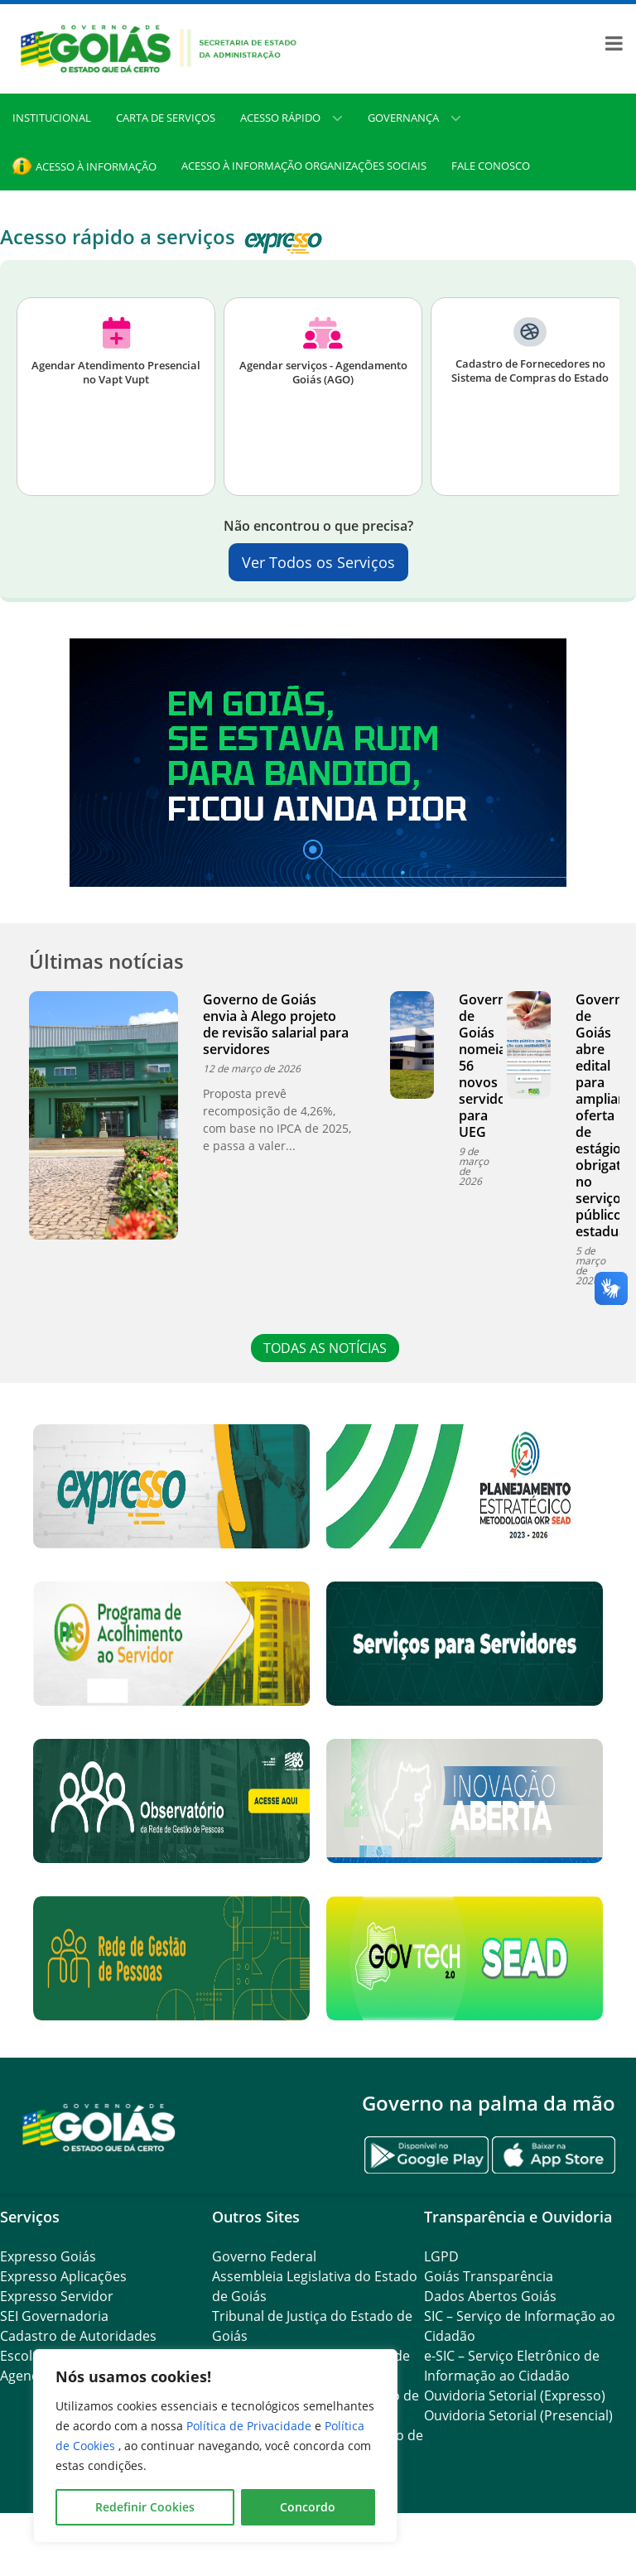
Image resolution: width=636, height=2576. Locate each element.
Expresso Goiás (48, 2256)
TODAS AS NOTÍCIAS (326, 1348)
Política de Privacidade (250, 2426)
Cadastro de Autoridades (78, 2336)
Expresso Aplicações (63, 2276)
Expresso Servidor (56, 2296)
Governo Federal (264, 2256)
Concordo (307, 2507)
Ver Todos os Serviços (318, 562)
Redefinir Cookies (145, 2507)
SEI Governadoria (54, 2316)
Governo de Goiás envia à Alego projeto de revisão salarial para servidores (276, 1024)
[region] (215, 2446)
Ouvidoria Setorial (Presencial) (518, 2415)
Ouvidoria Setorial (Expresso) (514, 2395)
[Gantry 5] (99, 2127)
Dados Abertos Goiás (490, 2296)
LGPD (441, 2256)
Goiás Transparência (488, 2276)
